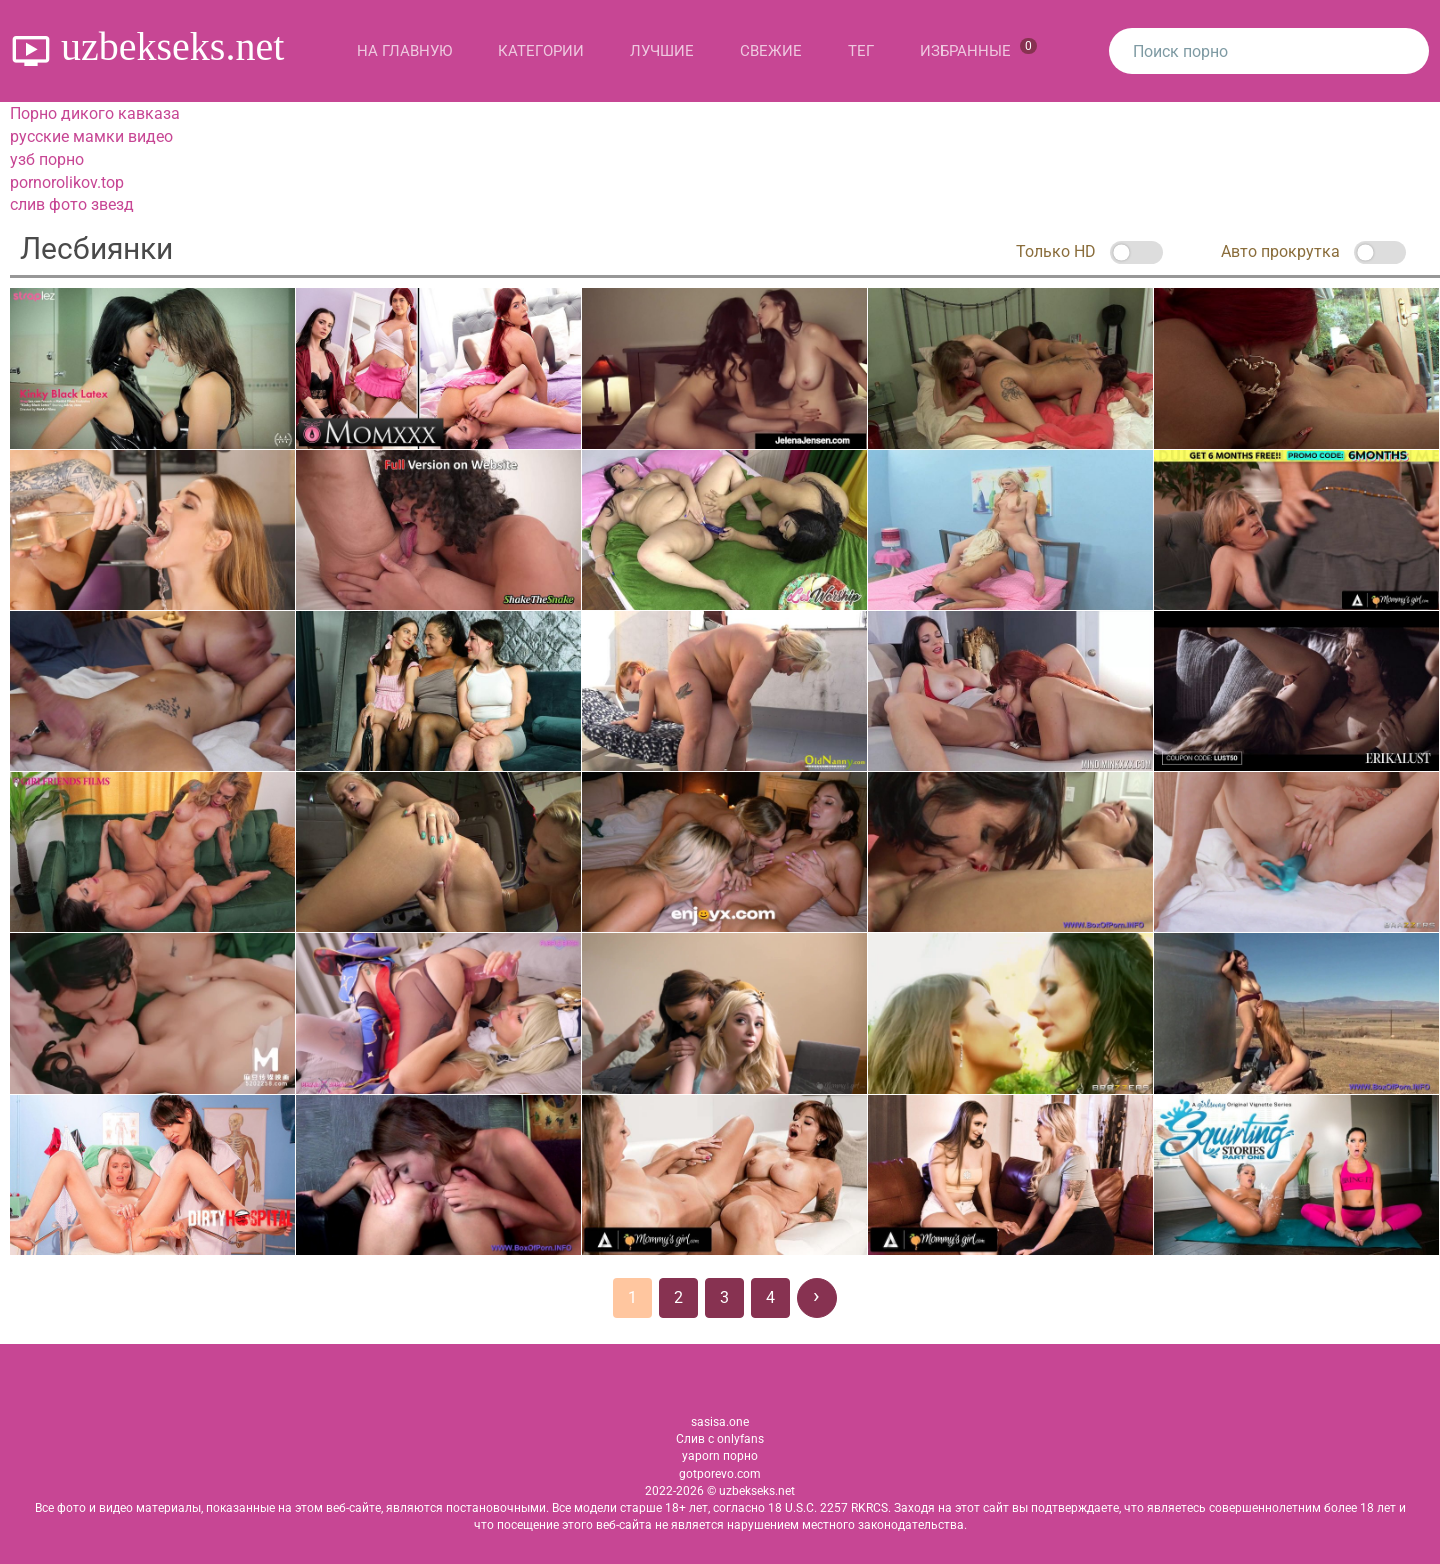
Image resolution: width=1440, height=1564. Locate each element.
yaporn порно (720, 1456)
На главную (404, 51)
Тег (861, 51)
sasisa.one (720, 1422)
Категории (541, 51)
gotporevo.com (720, 1474)
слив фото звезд (72, 204)
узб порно (47, 159)
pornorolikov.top (67, 182)
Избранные (978, 49)
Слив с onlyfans (720, 1439)
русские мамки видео (91, 136)
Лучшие (662, 51)
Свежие (771, 51)
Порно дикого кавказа (95, 113)
